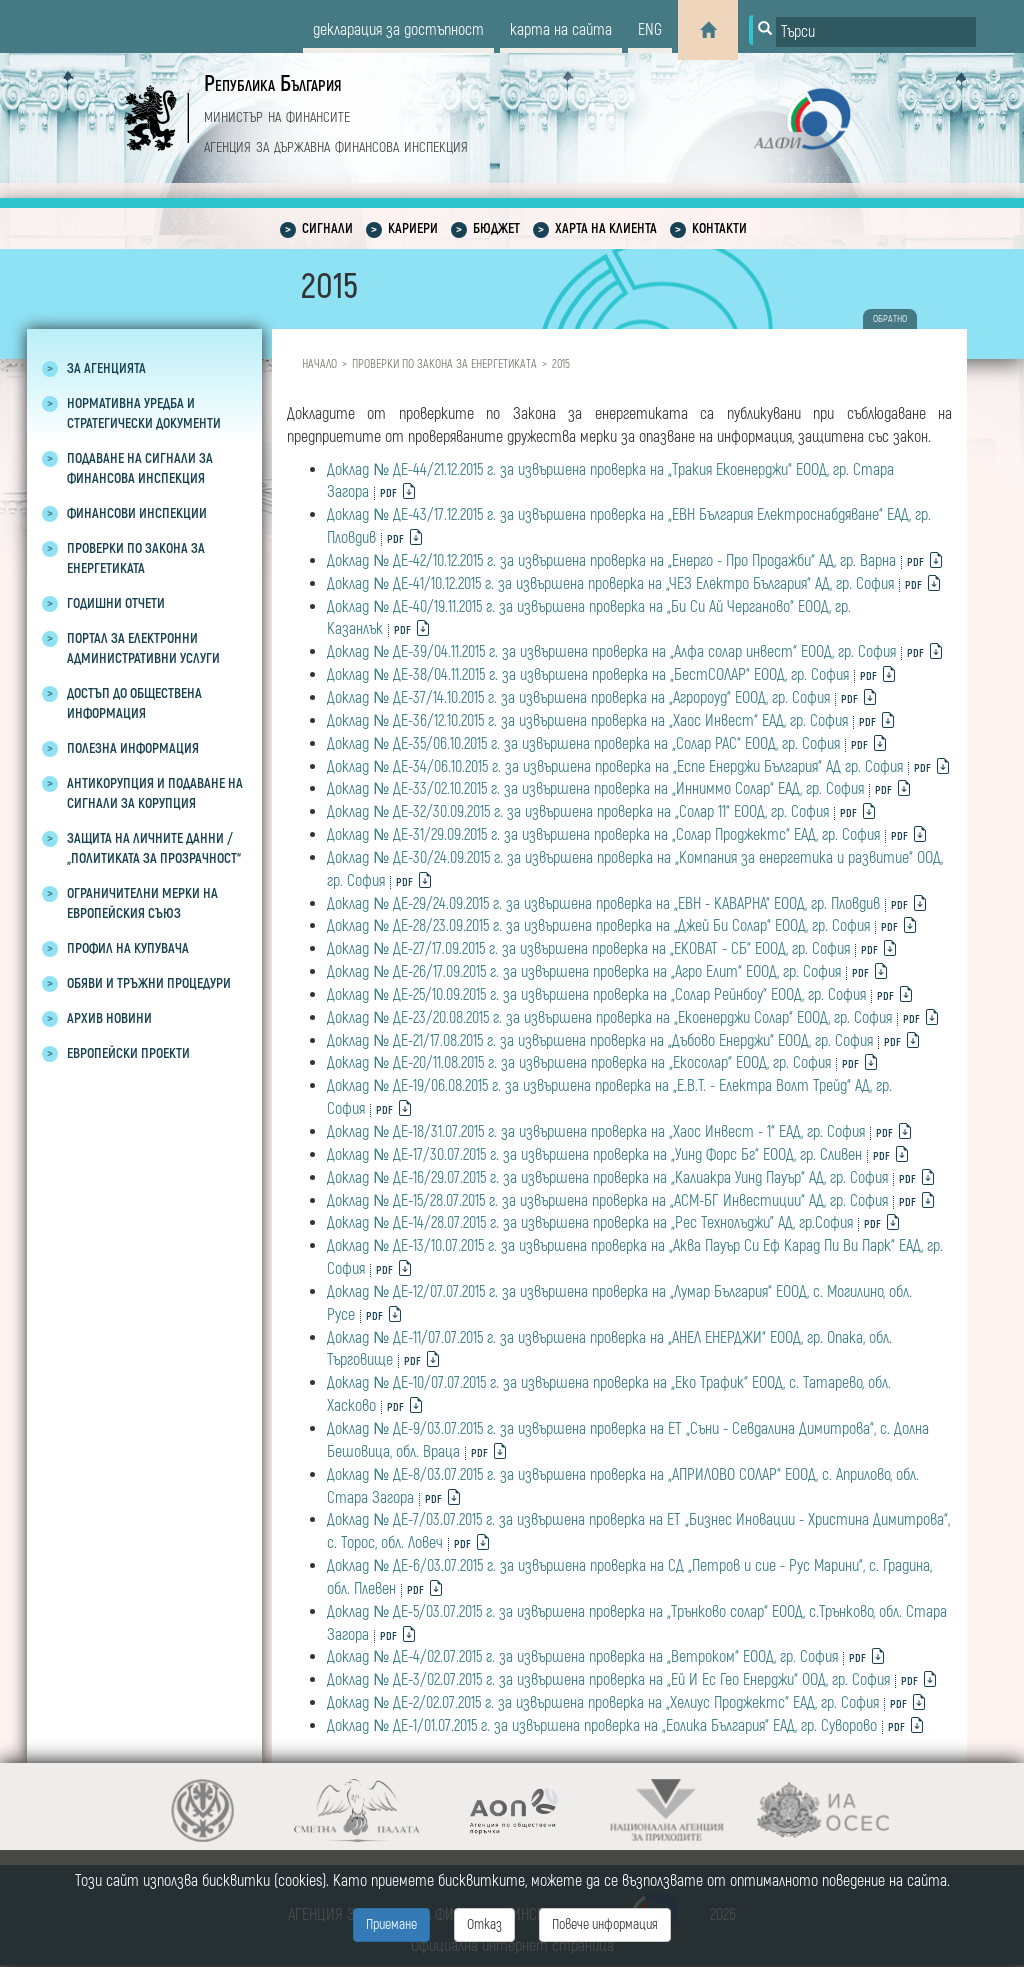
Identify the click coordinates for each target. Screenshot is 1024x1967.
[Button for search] (763, 30)
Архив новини (109, 1018)
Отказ (484, 1924)
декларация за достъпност (398, 30)
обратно (890, 319)
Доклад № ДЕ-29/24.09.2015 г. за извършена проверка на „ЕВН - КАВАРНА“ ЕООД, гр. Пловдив (603, 904)
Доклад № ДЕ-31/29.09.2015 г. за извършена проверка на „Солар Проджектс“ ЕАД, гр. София (603, 835)
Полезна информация (133, 748)
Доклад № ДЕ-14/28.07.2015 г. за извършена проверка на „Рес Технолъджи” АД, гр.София (590, 1223)
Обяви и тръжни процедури (149, 983)
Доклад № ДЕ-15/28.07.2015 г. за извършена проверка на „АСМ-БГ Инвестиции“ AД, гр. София (607, 1201)
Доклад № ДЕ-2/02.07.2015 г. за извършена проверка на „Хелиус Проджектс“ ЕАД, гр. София (603, 1703)
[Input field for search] (876, 32)
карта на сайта (561, 30)
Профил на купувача (128, 948)
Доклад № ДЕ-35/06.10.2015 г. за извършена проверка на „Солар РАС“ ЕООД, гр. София (583, 744)
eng (650, 30)
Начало (319, 364)
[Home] (708, 30)
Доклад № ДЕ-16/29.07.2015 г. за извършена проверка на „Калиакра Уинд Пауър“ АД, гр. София (607, 1178)
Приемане (391, 1924)
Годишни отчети (116, 603)
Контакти (719, 228)
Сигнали (327, 228)
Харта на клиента (606, 228)
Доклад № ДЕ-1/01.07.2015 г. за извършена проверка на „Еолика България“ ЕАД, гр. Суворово (602, 1726)
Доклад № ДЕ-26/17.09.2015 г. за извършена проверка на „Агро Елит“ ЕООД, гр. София (584, 972)
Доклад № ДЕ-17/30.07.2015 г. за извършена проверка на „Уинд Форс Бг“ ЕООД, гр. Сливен (594, 1155)
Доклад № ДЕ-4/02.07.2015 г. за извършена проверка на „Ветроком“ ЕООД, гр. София (582, 1657)
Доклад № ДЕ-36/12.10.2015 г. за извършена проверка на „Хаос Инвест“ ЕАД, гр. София (587, 721)
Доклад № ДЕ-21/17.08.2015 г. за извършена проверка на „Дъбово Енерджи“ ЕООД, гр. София (600, 1041)
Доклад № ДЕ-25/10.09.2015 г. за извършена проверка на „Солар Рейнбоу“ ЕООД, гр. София (596, 995)
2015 (561, 364)
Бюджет (496, 228)
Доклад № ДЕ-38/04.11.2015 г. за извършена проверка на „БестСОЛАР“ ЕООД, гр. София (588, 675)
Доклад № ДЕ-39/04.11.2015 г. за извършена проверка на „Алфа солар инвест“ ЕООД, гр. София (611, 652)
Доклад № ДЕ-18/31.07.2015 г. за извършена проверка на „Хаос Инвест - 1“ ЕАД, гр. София (596, 1132)
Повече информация (605, 1924)
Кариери (413, 228)
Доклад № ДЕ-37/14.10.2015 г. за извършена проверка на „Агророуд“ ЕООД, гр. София (578, 698)
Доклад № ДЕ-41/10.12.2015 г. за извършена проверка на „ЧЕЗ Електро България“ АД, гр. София (610, 584)
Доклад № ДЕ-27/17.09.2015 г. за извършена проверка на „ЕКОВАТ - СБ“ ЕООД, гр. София (588, 949)
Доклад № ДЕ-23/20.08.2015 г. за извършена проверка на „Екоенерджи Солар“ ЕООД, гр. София (609, 1018)
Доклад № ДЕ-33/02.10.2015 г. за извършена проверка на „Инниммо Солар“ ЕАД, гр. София (595, 789)
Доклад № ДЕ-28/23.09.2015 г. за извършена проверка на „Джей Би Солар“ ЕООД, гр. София (598, 926)
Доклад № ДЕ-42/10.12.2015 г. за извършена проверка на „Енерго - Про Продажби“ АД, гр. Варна (611, 561)
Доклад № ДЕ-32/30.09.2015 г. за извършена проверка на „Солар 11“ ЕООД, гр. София (578, 812)
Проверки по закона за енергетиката (444, 364)
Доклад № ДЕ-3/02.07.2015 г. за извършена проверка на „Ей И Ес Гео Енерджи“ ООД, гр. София (608, 1680)
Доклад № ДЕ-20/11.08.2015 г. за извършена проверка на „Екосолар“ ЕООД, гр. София (579, 1063)
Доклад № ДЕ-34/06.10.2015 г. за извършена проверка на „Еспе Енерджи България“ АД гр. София (615, 767)
